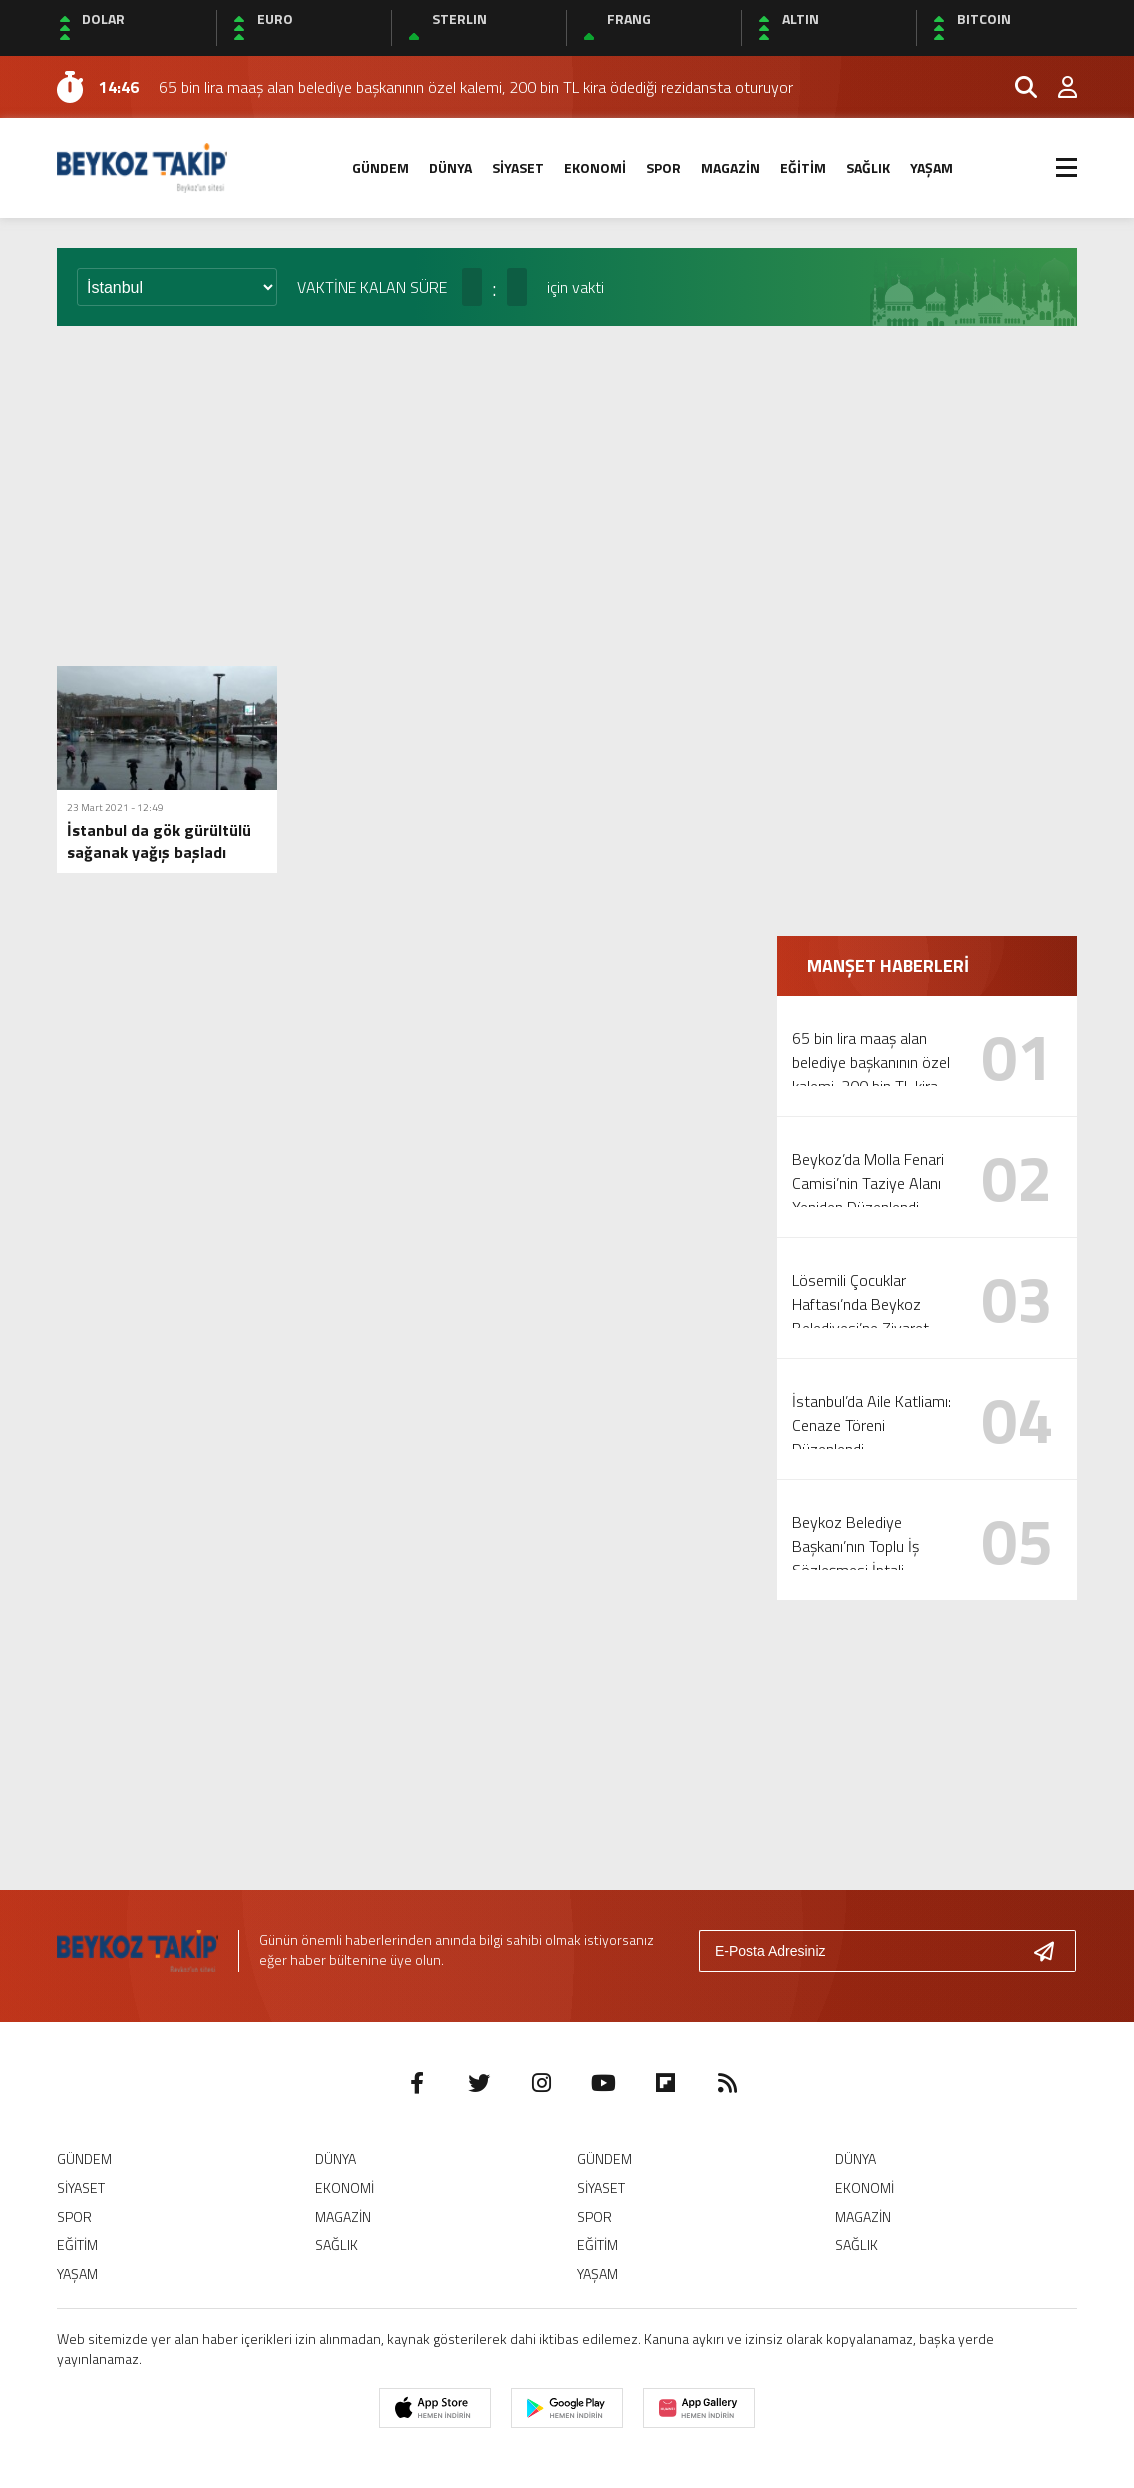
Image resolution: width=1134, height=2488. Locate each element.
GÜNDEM (380, 167)
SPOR (663, 167)
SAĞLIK (868, 167)
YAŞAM (931, 167)
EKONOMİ (595, 167)
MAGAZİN (730, 167)
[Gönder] (1052, 1951)
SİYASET (518, 167)
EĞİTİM (803, 167)
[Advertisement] (567, 496)
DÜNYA (450, 167)
